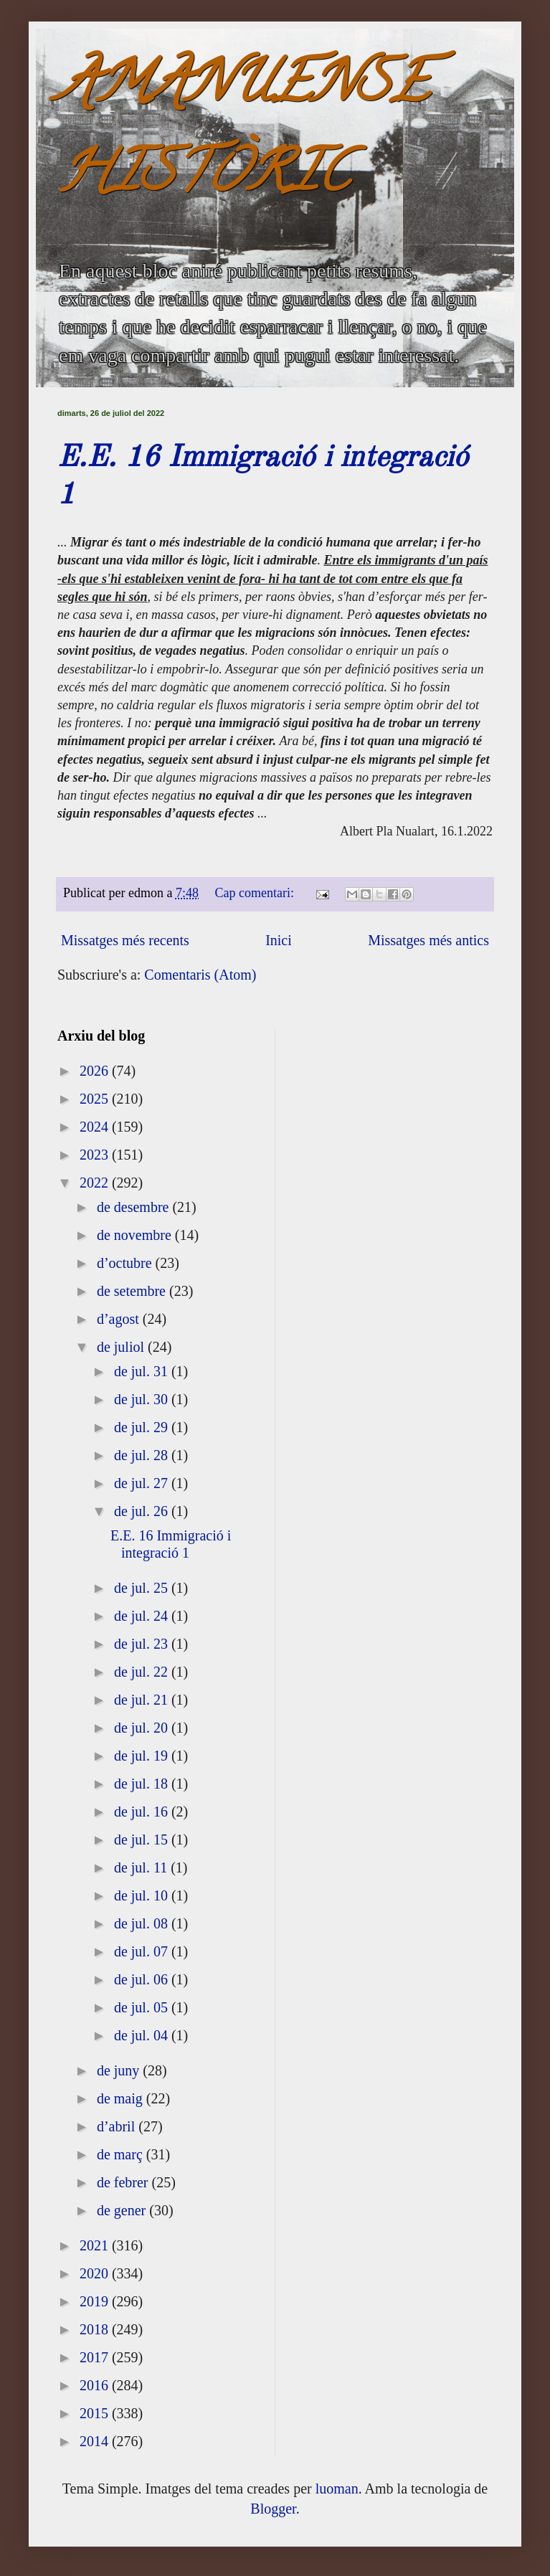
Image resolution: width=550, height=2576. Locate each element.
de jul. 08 (142, 1923)
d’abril (117, 2126)
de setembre (133, 1291)
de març (121, 2154)
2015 (96, 2413)
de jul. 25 (142, 1588)
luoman (337, 2488)
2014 (96, 2441)
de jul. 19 (142, 1755)
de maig (121, 2098)
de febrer (124, 2182)
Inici (278, 940)
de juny (120, 2070)
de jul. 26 (142, 1511)
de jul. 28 (142, 1455)
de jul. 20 (142, 1728)
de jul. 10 (142, 1895)
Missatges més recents (125, 940)
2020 (96, 2273)
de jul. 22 (142, 1672)
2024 (96, 1127)
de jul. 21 (142, 1700)
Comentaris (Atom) (200, 974)
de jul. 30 (142, 1399)
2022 (96, 1182)
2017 (96, 2357)
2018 (96, 2329)
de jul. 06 (142, 1979)
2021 (96, 2245)
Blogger (272, 2508)
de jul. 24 (142, 1616)
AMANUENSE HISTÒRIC (243, 133)
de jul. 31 (142, 1371)
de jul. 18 (142, 1783)
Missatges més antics (428, 940)
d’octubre (126, 1263)
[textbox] (275, 698)
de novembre (136, 1235)
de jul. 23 (142, 1644)
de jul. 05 (142, 2007)
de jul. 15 (142, 1839)
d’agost (120, 1319)
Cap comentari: (256, 893)
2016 (96, 2385)
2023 (96, 1154)
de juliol (122, 1347)
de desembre (135, 1207)
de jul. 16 (142, 1811)
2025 (96, 1099)
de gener (123, 2210)
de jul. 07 (142, 1951)
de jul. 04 (142, 2035)
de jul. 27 (142, 1483)
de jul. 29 (142, 1427)
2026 (96, 1071)
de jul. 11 (142, 1867)
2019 (96, 2301)
